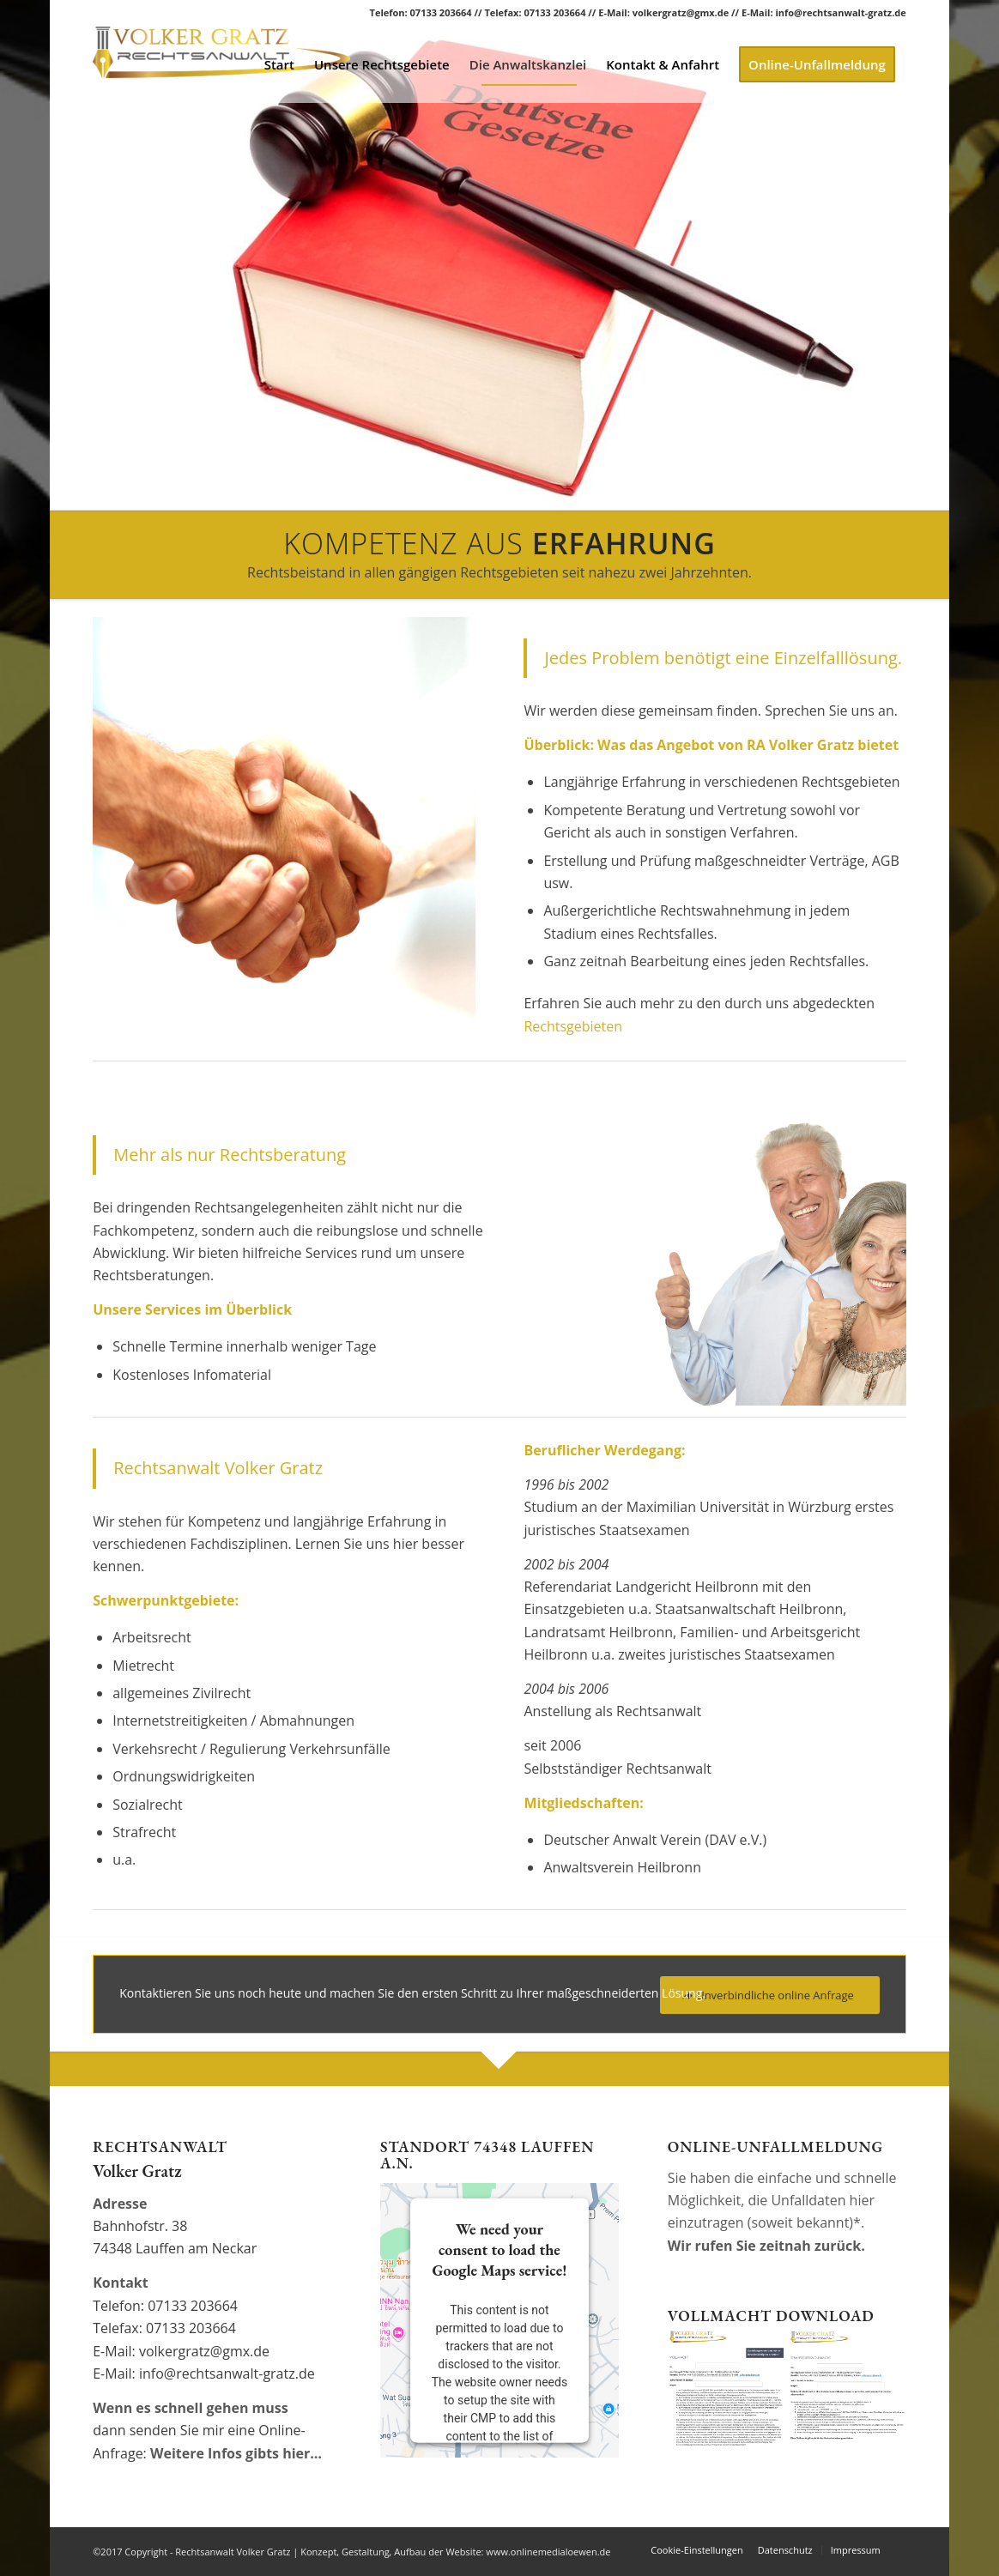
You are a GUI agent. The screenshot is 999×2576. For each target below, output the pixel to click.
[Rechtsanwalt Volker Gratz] (221, 64)
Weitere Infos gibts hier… (236, 2453)
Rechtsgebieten (573, 1026)
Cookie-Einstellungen (696, 2549)
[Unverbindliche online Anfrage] (770, 1995)
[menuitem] (281, 64)
